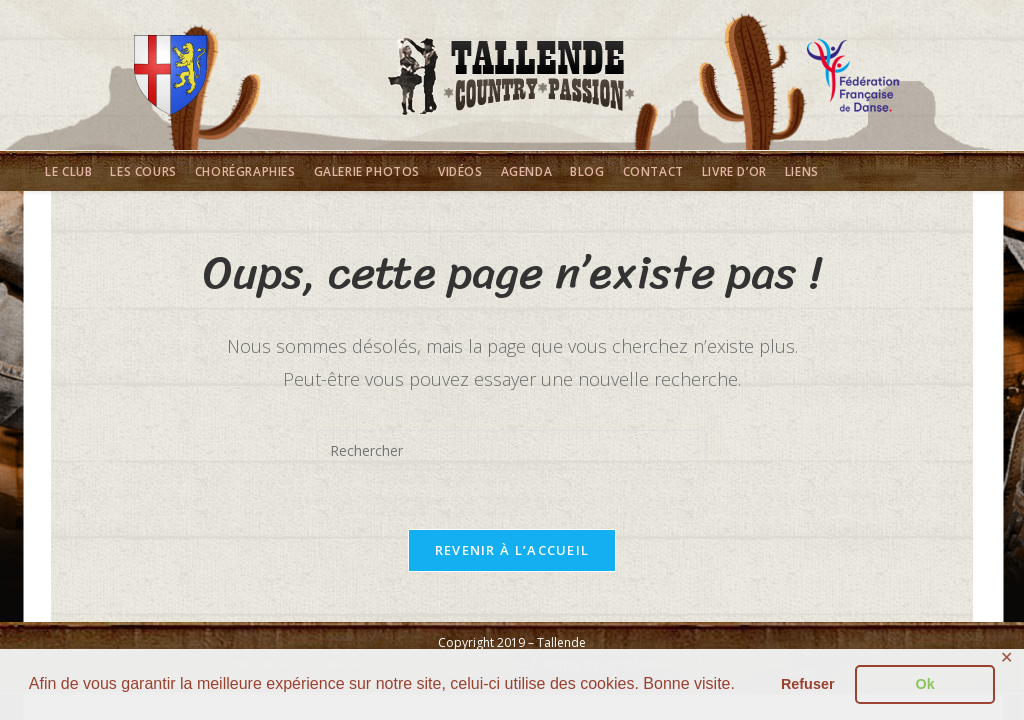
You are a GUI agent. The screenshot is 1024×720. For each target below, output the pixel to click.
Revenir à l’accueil (512, 551)
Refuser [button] (808, 684)
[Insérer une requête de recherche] (512, 450)
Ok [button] (925, 684)
